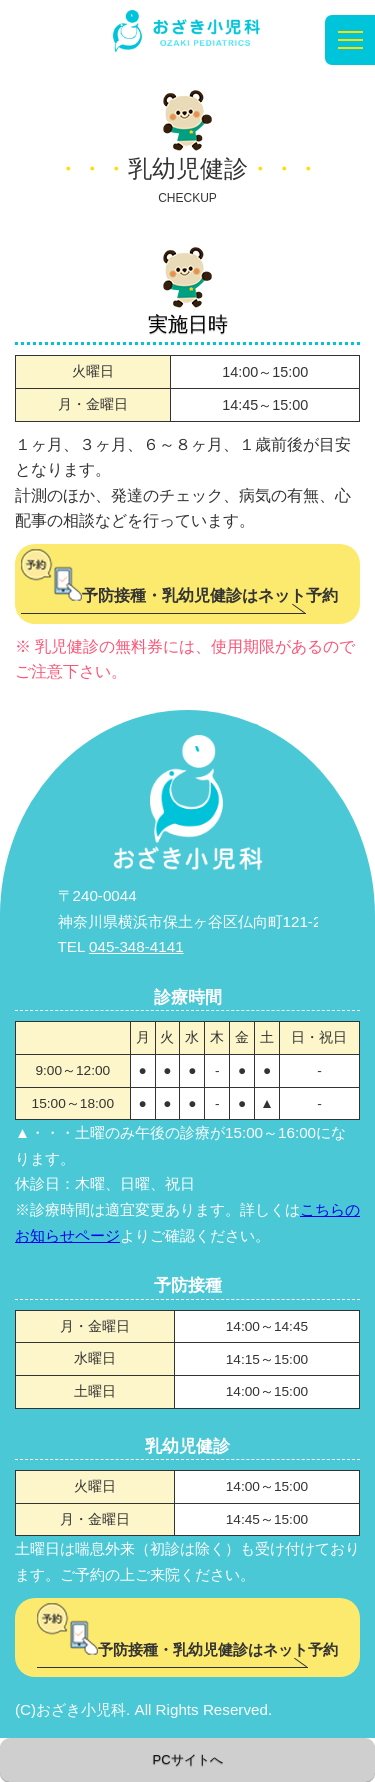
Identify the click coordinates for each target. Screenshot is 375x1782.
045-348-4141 (136, 946)
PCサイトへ (187, 1759)
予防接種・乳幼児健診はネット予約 (179, 595)
